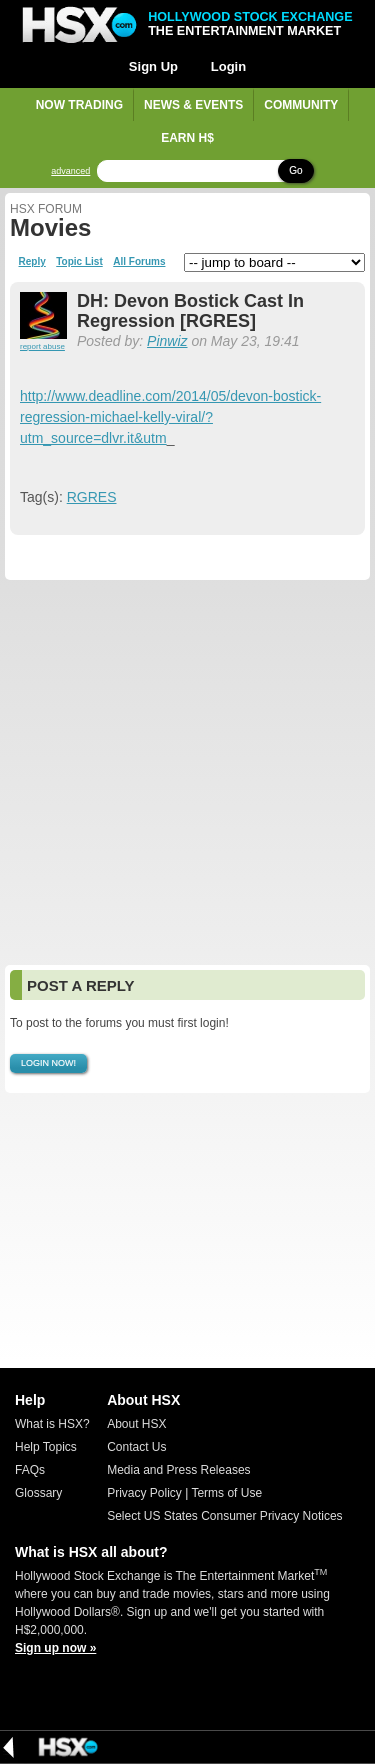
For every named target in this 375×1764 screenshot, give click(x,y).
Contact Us (136, 1447)
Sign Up (153, 66)
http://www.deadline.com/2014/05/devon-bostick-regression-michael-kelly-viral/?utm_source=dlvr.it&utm (170, 417)
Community (301, 105)
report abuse (42, 346)
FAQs (30, 1470)
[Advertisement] (187, 772)
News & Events (193, 105)
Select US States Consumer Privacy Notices (224, 1516)
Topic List (79, 262)
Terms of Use (226, 1493)
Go (295, 170)
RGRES (92, 497)
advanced (70, 171)
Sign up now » (55, 1648)
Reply (32, 262)
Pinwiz (167, 341)
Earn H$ (187, 138)
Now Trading (79, 105)
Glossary (38, 1493)
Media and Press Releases (178, 1470)
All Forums (139, 262)
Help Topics (46, 1447)
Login (228, 66)
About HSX (136, 1424)
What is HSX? (52, 1424)
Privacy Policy (144, 1493)
